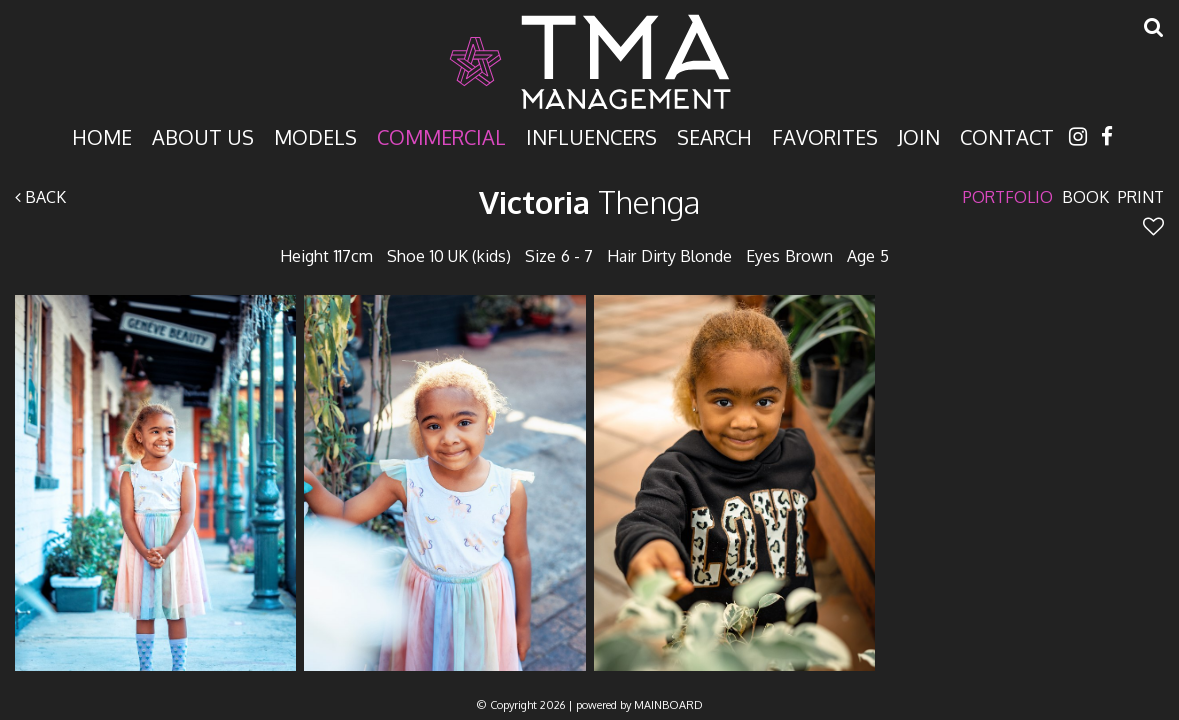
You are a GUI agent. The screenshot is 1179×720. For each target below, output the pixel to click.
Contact (1007, 135)
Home (102, 135)
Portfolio (1008, 197)
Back (40, 197)
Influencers (591, 135)
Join (919, 135)
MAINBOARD (668, 705)
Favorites (825, 135)
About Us (203, 135)
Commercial (441, 135)
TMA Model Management (590, 62)
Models (315, 135)
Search (714, 135)
